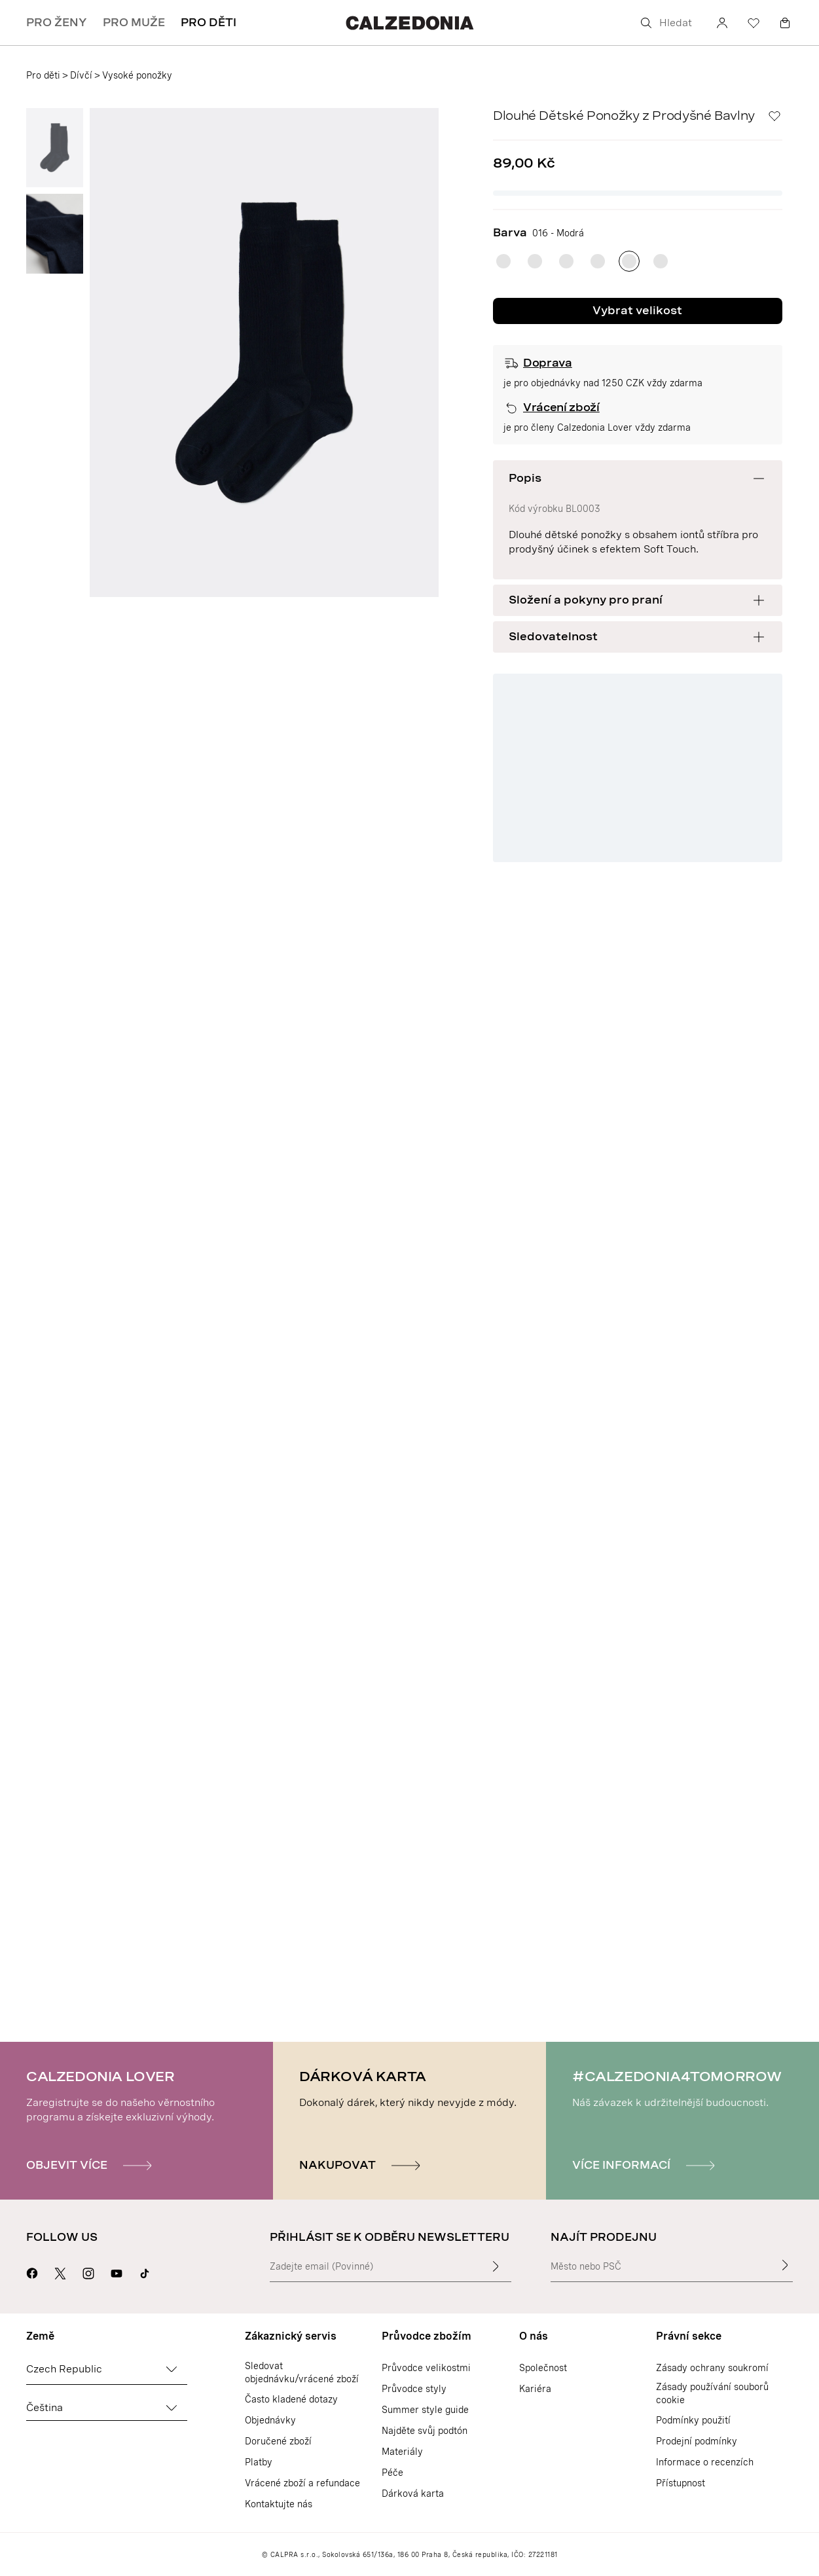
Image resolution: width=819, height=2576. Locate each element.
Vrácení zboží (561, 407)
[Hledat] (668, 23)
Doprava (547, 363)
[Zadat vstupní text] (495, 2266)
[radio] (503, 261)
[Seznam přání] (753, 23)
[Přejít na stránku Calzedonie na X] (60, 2271)
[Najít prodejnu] (785, 2265)
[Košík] (785, 23)
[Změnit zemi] (171, 2369)
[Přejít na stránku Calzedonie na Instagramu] (88, 2271)
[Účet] (722, 23)
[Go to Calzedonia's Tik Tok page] (145, 2271)
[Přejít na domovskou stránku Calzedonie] (409, 23)
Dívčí (81, 75)
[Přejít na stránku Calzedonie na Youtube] (116, 2271)
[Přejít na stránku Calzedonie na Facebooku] (32, 2271)
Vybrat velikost (637, 310)
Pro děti (43, 75)
